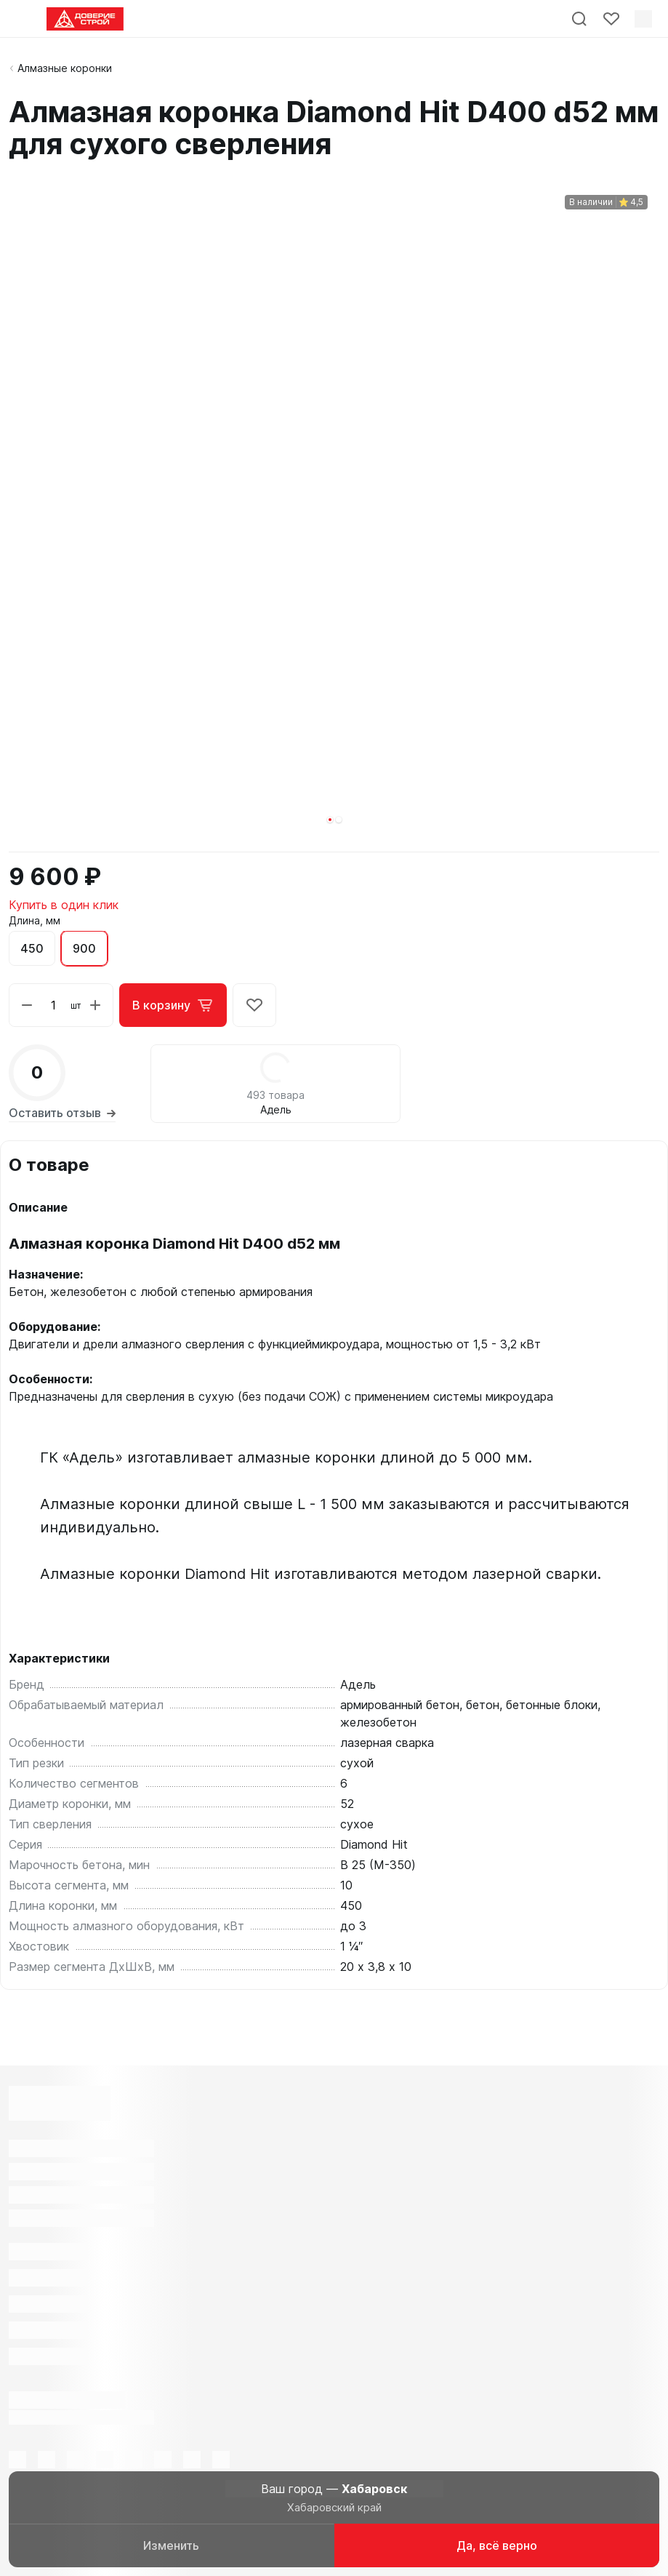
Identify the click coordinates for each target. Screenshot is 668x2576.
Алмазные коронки (64, 68)
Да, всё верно (496, 2545)
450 (32, 948)
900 (84, 948)
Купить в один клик (63, 904)
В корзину (173, 1005)
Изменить (171, 2545)
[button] (330, 820)
